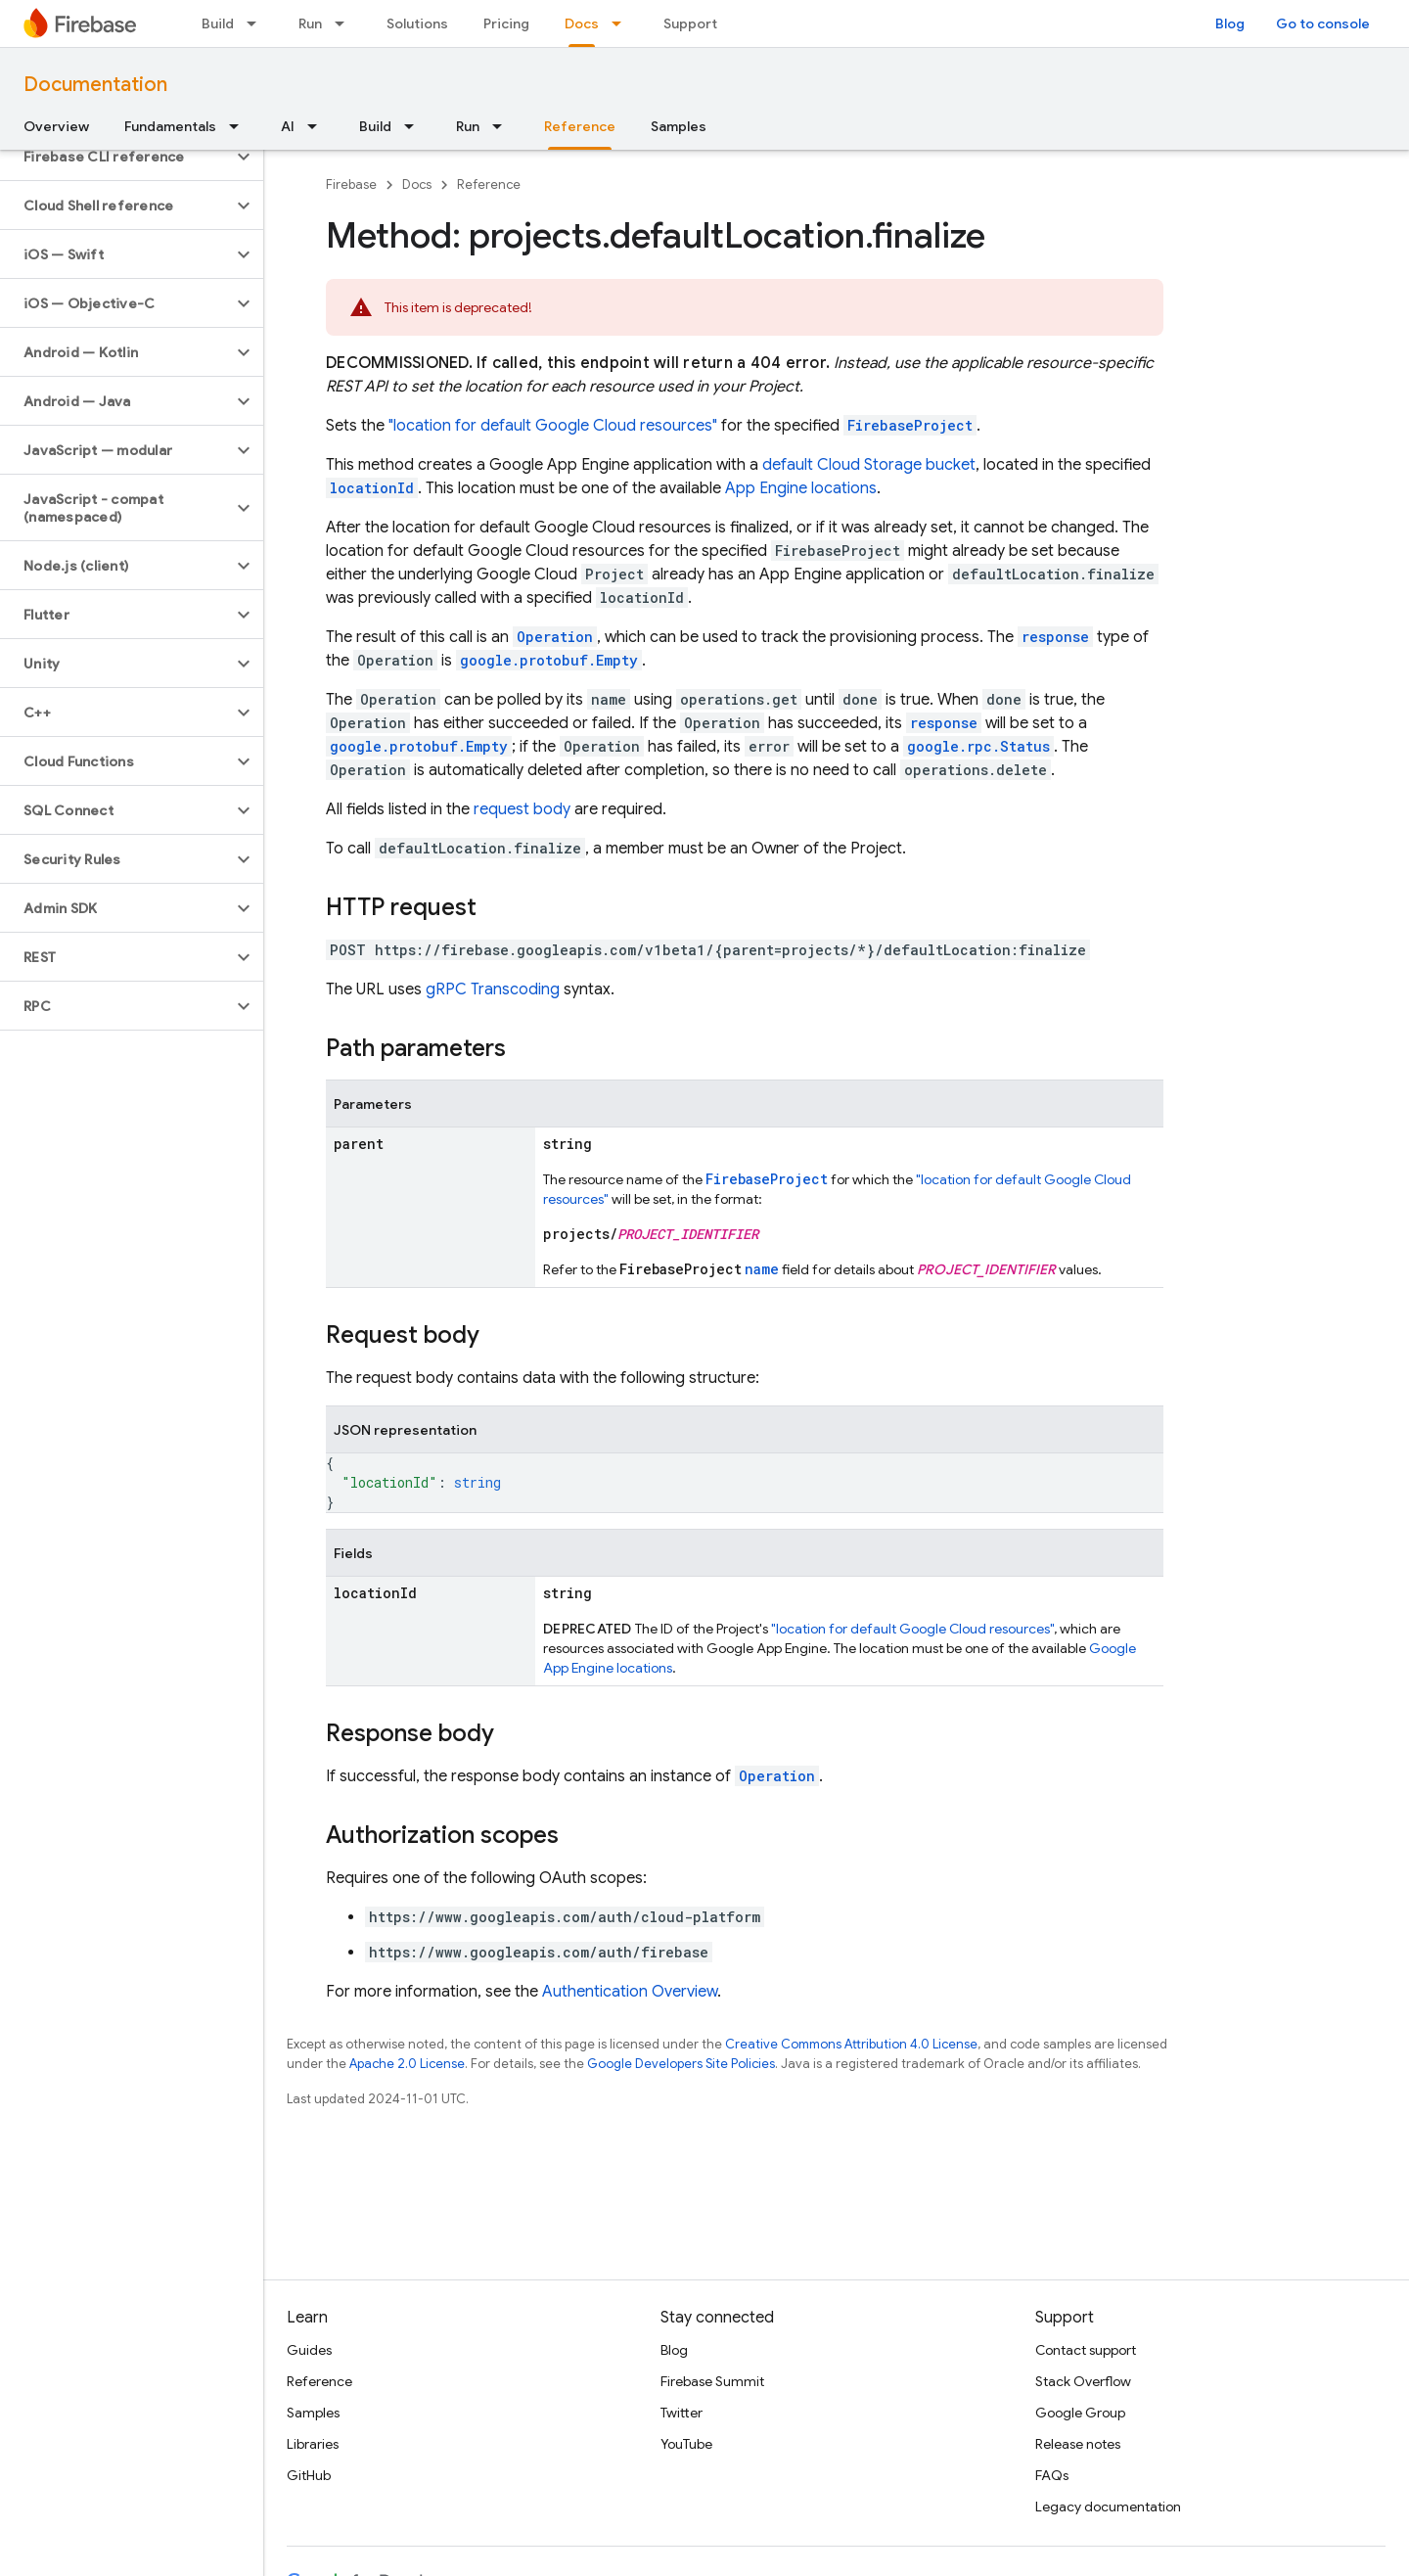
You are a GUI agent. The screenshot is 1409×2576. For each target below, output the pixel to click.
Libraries (313, 2444)
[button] (116, 156)
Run (310, 23)
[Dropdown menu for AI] (318, 126)
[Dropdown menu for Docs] (622, 23)
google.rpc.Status (978, 746)
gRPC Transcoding (493, 989)
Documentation (95, 84)
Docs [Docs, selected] (582, 23)
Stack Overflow (1083, 2381)
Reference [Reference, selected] (579, 126)
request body (522, 809)
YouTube (686, 2444)
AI (288, 126)
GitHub (309, 2475)
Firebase (351, 184)
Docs (417, 184)
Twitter (681, 2412)
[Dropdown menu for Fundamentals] (239, 126)
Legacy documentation (1108, 2506)
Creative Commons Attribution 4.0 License (851, 2044)
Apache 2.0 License (407, 2063)
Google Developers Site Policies (681, 2063)
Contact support (1085, 2350)
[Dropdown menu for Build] (257, 23)
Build (218, 23)
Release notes (1077, 2444)
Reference (489, 184)
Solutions (417, 23)
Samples (678, 126)
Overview (56, 126)
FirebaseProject (910, 425)
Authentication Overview (629, 1991)
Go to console (1323, 23)
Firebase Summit (712, 2381)
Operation (777, 1776)
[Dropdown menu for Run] (345, 23)
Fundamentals (170, 126)
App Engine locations (801, 488)
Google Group (1080, 2412)
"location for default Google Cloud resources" (552, 426)
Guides (309, 2350)
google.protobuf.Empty (549, 660)
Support (690, 23)
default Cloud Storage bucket (869, 465)
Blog (1230, 23)
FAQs (1051, 2475)
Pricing (506, 23)
